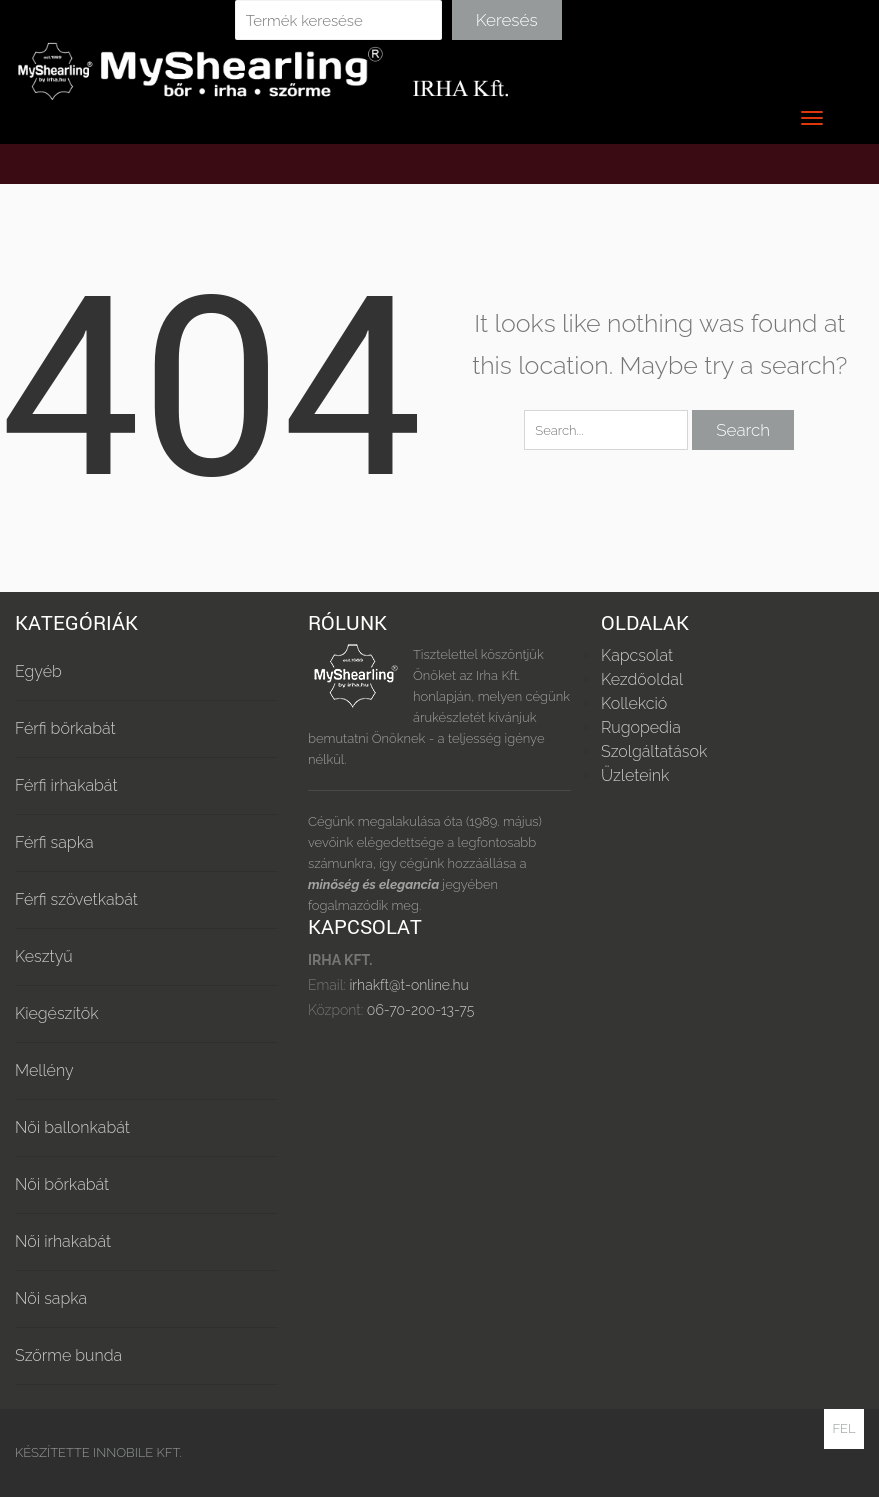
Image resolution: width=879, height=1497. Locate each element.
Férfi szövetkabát (76, 899)
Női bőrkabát (62, 1184)
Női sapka (51, 1298)
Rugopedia (641, 727)
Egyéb (38, 671)
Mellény (44, 1070)
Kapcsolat (637, 655)
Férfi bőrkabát (65, 728)
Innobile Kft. (137, 1452)
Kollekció (634, 703)
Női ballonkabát (72, 1127)
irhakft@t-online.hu (408, 985)
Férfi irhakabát (66, 785)
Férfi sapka (54, 842)
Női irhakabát (63, 1241)
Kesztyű (44, 956)
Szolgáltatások (654, 751)
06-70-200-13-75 (418, 1010)
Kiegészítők (57, 1013)
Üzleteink (635, 775)
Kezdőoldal (642, 679)
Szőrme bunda (68, 1355)
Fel (843, 1428)
